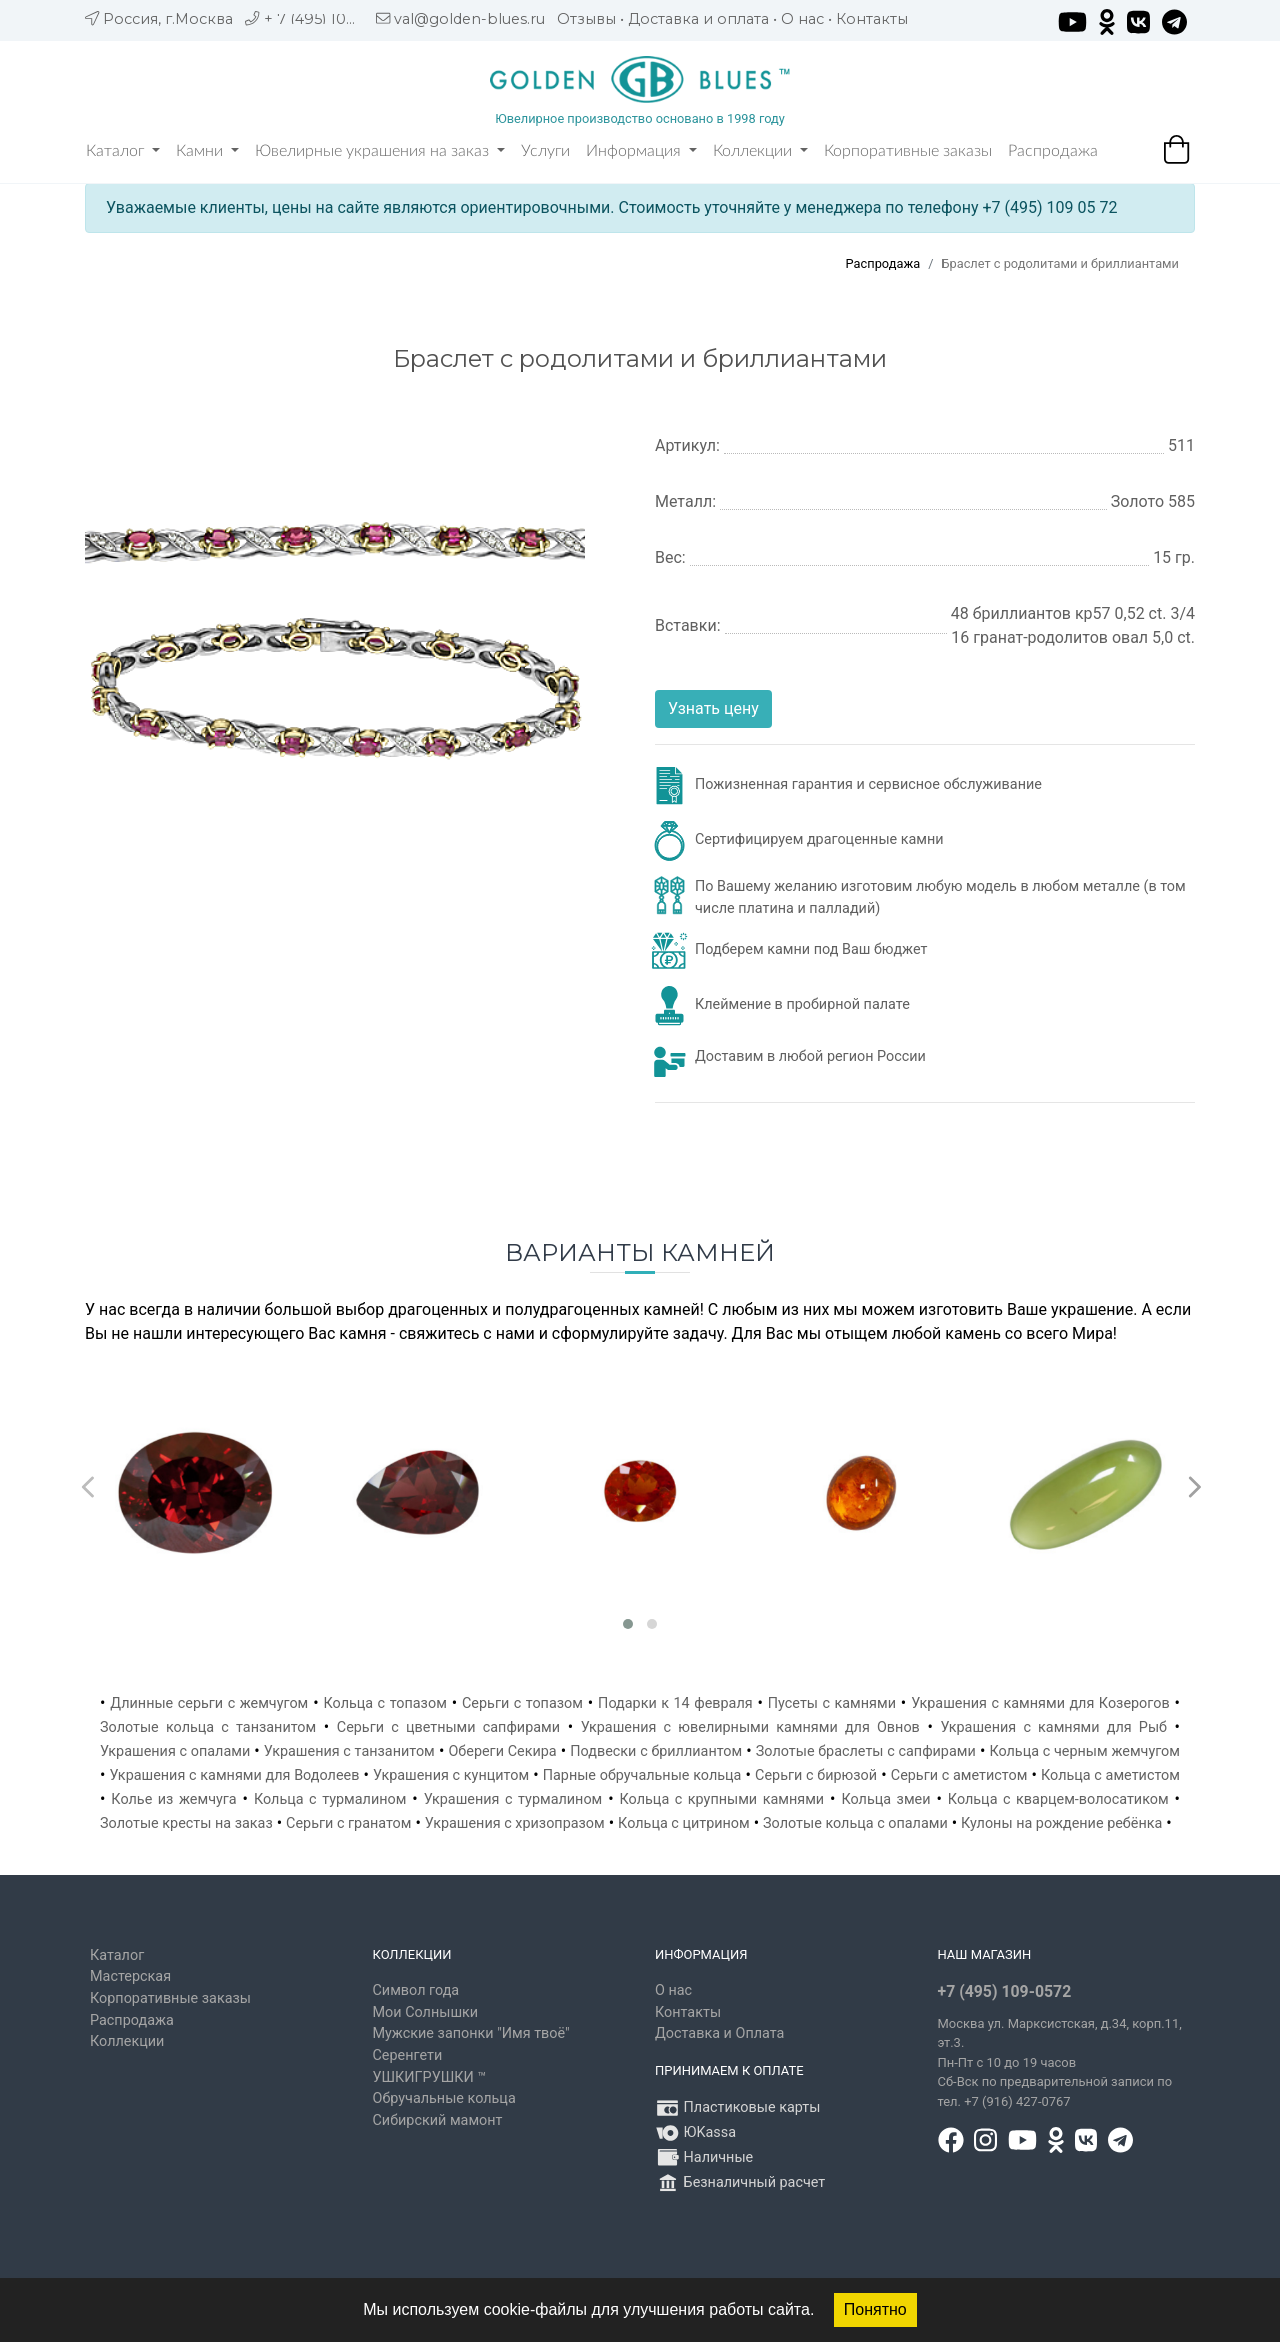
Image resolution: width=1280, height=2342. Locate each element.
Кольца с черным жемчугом (1084, 1751)
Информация (641, 151)
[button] (628, 1624)
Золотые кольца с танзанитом (208, 1727)
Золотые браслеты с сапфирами (866, 1751)
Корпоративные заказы (908, 151)
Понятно (875, 2309)
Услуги (545, 151)
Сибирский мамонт (438, 2120)
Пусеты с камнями (832, 1703)
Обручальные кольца (444, 2098)
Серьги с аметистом (959, 1775)
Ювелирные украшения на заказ (380, 151)
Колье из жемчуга (173, 1799)
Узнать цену (713, 708)
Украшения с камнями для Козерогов (1040, 1703)
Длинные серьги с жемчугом (209, 1703)
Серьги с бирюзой (816, 1775)
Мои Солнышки (426, 2012)
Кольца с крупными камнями (722, 1799)
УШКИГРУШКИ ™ (430, 2077)
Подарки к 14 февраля (675, 1703)
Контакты (872, 19)
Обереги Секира (502, 1751)
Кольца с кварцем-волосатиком (1058, 1799)
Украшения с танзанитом (349, 1751)
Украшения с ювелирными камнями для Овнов (750, 1727)
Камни (207, 151)
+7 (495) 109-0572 (1005, 1991)
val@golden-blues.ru (469, 19)
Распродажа (1053, 151)
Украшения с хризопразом (515, 1823)
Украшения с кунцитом (451, 1775)
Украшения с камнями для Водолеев (235, 1775)
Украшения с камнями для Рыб (1053, 1727)
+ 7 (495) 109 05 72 (331, 19)
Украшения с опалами (175, 1751)
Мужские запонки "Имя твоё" (471, 2033)
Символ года (416, 1990)
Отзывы (586, 19)
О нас (802, 19)
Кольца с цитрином (684, 1823)
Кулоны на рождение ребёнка (1061, 1823)
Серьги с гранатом (348, 1823)
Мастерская (130, 1976)
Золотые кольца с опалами (855, 1823)
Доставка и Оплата (719, 2033)
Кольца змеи (885, 1799)
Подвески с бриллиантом (656, 1751)
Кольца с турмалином (330, 1799)
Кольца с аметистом (1110, 1775)
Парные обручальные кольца (642, 1775)
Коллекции (760, 151)
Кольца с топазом (384, 1703)
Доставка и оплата (698, 19)
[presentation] (85, 1482)
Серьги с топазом (522, 1703)
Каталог (123, 151)
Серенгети (408, 2055)
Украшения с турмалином (513, 1799)
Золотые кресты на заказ (186, 1823)
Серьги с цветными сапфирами (448, 1727)
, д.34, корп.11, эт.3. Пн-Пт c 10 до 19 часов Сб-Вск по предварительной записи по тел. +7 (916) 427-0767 (1060, 2062)
